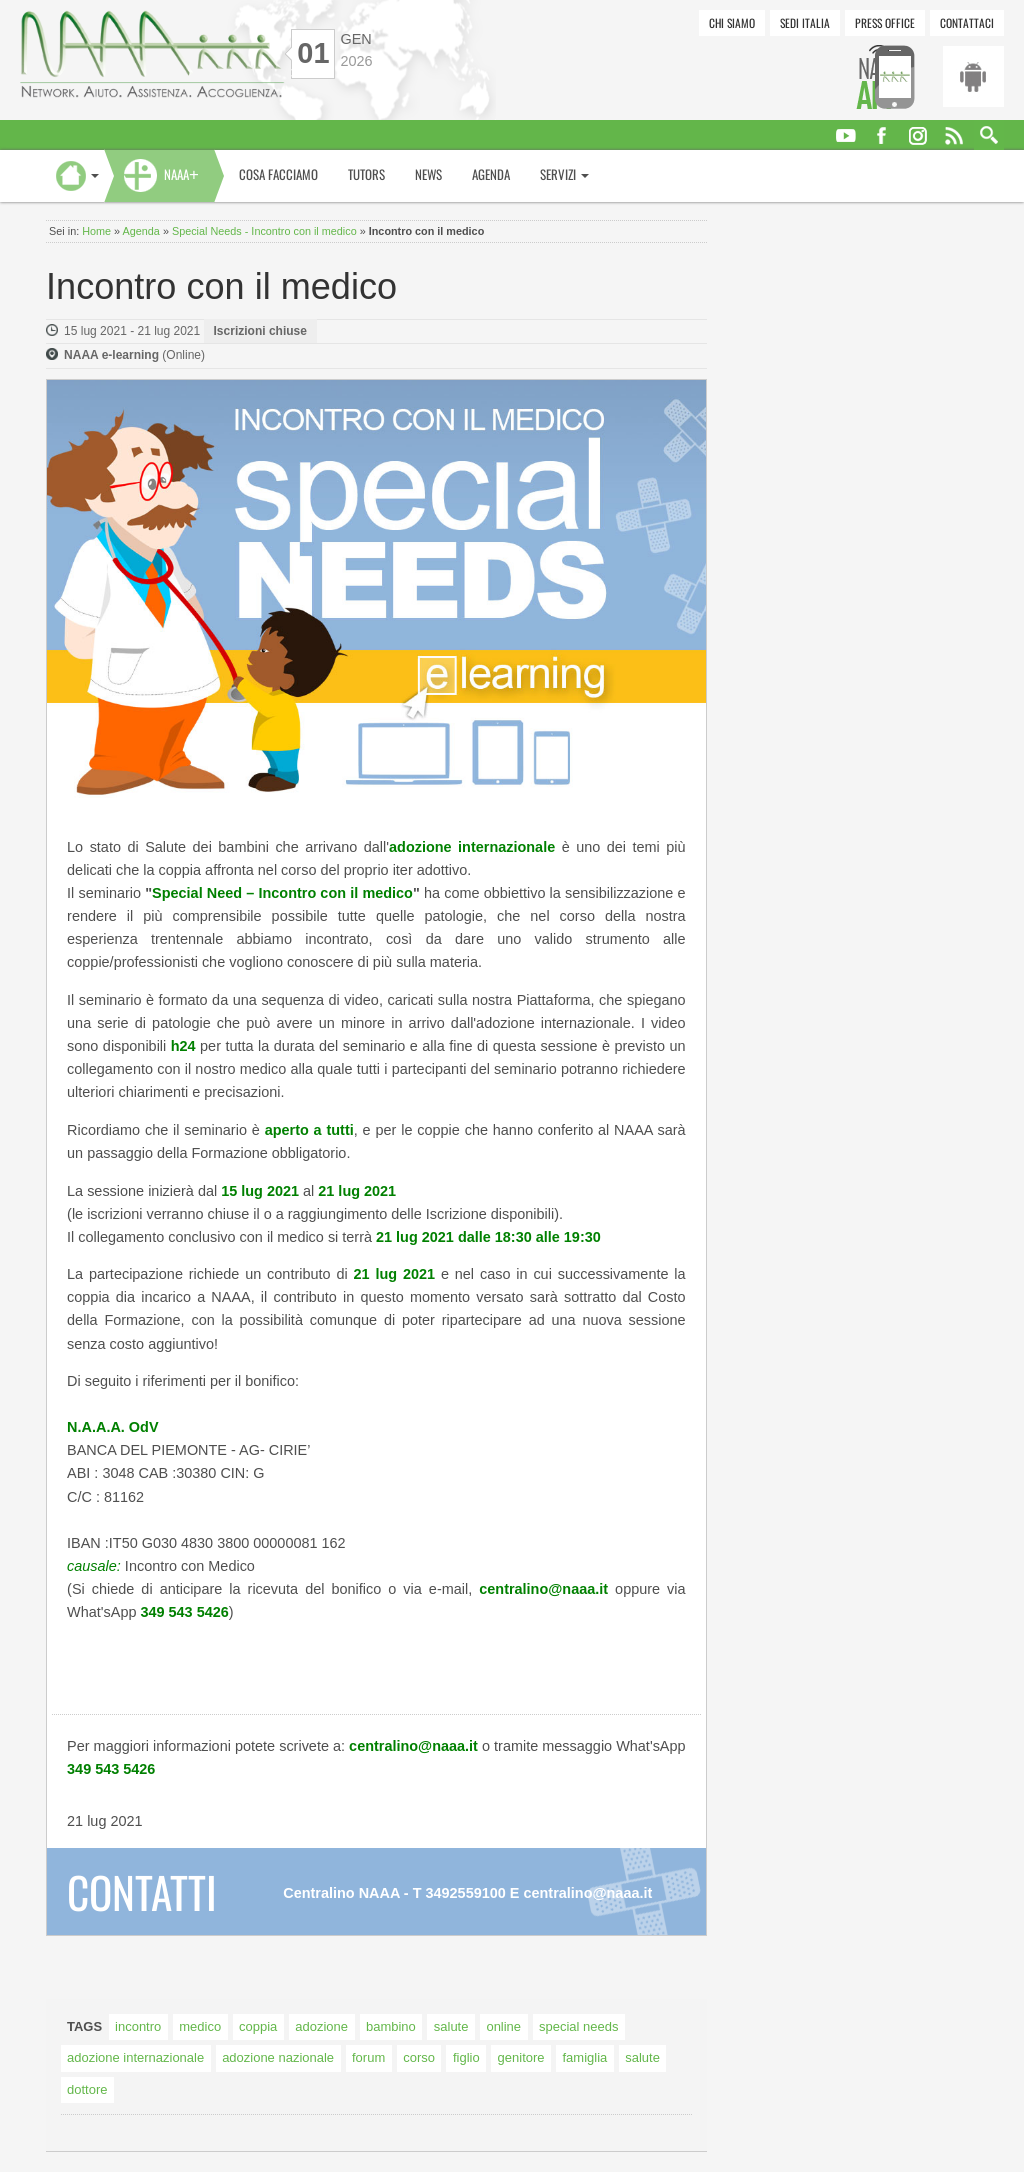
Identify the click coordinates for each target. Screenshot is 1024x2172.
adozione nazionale (278, 2057)
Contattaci (967, 22)
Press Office (885, 22)
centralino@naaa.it (587, 1893)
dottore (87, 2089)
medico (200, 2026)
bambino (391, 2026)
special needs (578, 2026)
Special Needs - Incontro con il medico (264, 231)
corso (419, 2057)
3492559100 (466, 1893)
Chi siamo (732, 22)
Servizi (564, 174)
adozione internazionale (135, 2057)
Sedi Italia (805, 22)
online (503, 2026)
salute (451, 2026)
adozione (321, 2026)
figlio (466, 2057)
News (428, 174)
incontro (138, 2026)
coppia (258, 2026)
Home (96, 231)
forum (368, 2057)
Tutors (366, 174)
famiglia (585, 2057)
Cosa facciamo (278, 174)
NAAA (181, 174)
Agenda (491, 174)
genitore (521, 2057)
